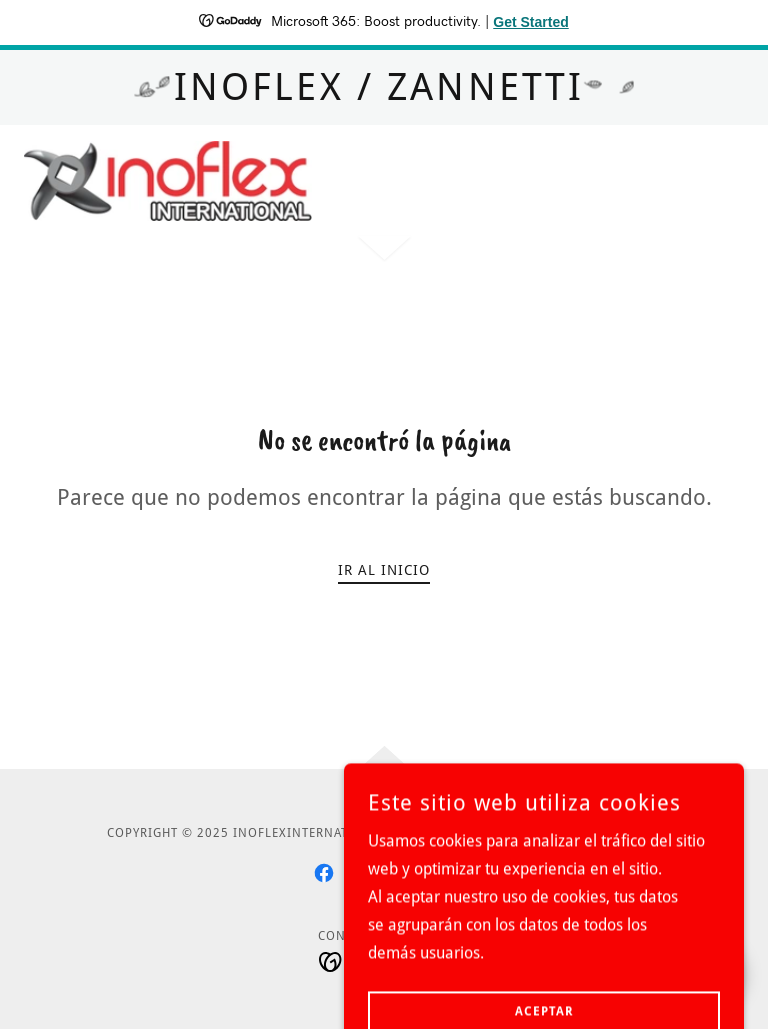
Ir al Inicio (384, 570)
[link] (168, 181)
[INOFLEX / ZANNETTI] (384, 87)
